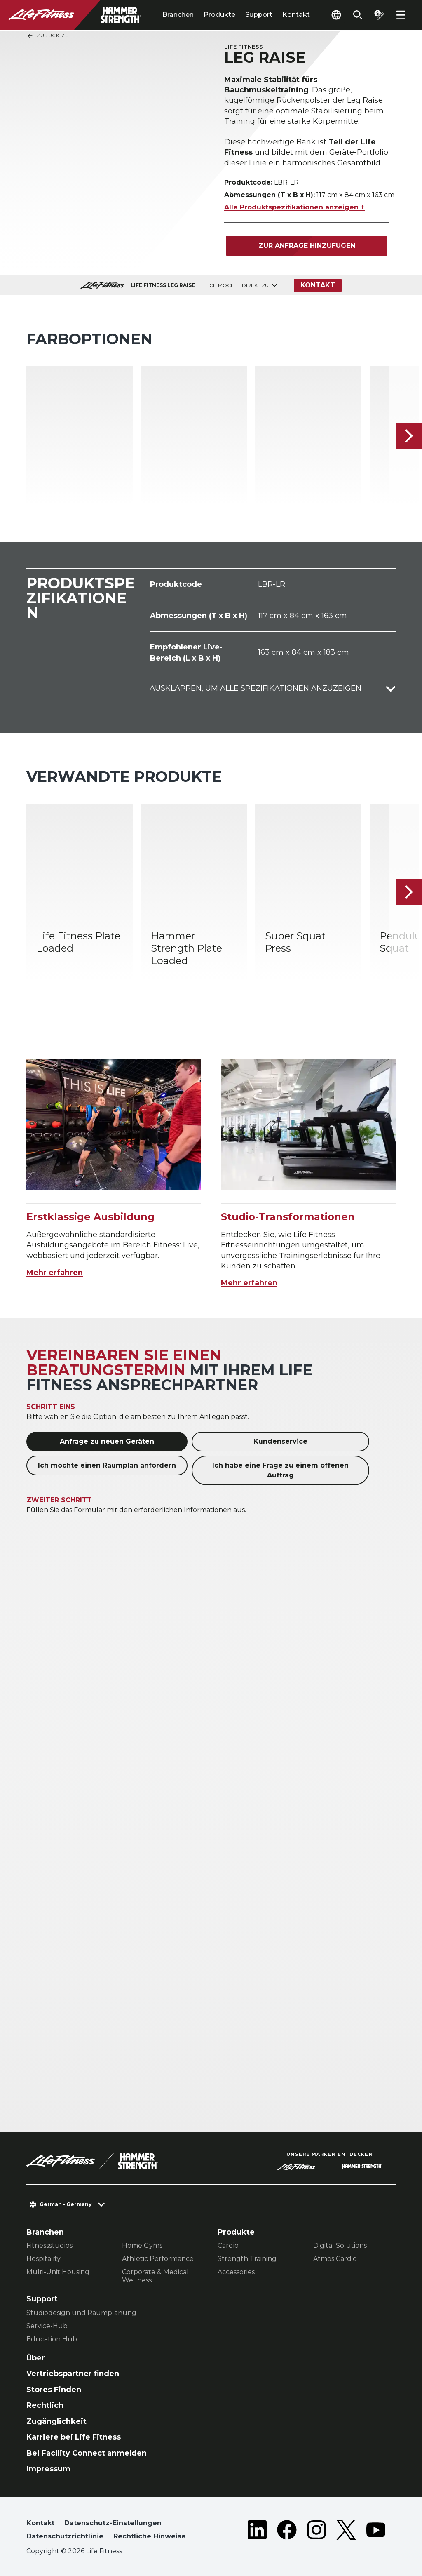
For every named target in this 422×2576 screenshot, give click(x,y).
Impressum (48, 2468)
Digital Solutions (340, 2245)
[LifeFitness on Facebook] (287, 2531)
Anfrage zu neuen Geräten (107, 1441)
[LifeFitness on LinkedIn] (257, 2531)
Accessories (236, 2272)
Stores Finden (53, 2389)
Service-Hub (47, 2326)
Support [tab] (258, 15)
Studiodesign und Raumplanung (81, 2313)
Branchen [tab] (178, 15)
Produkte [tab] (219, 15)
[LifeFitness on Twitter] (346, 2531)
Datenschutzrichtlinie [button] (64, 2536)
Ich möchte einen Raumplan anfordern (107, 1465)
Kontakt (296, 15)
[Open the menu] (400, 15)
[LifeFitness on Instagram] (316, 2531)
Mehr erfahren (54, 1272)
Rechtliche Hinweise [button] (149, 2536)
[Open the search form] (357, 15)
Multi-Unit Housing (57, 2272)
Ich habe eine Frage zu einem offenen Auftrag (280, 1470)
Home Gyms (142, 2245)
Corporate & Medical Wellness (155, 2276)
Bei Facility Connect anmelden (86, 2453)
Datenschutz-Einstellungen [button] (113, 2523)
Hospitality (43, 2259)
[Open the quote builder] (379, 15)
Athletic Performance (158, 2259)
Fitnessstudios (49, 2245)
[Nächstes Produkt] (409, 436)
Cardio (228, 2245)
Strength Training (247, 2259)
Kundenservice (280, 1441)
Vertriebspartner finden (72, 2373)
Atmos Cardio (335, 2259)
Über (35, 2357)
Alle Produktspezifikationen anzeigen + (294, 207)
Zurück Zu (48, 36)
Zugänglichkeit (56, 2421)
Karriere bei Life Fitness (73, 2437)
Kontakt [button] (40, 2523)
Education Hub (51, 2339)
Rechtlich (44, 2405)
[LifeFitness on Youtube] (376, 2531)
